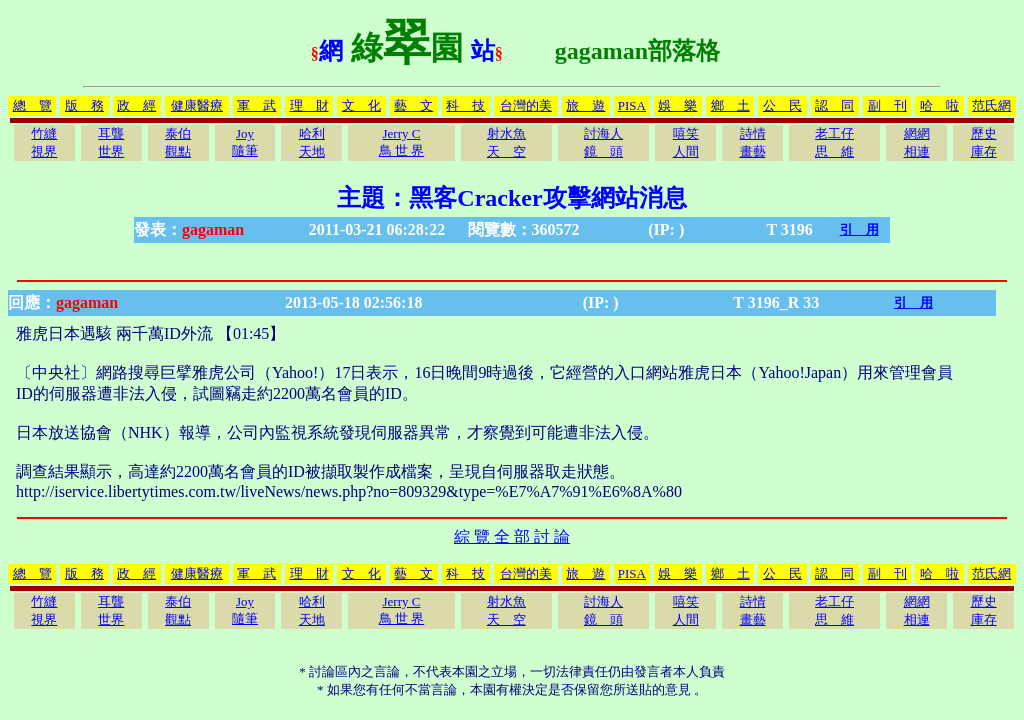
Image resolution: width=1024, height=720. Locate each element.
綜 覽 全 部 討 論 (512, 536)
